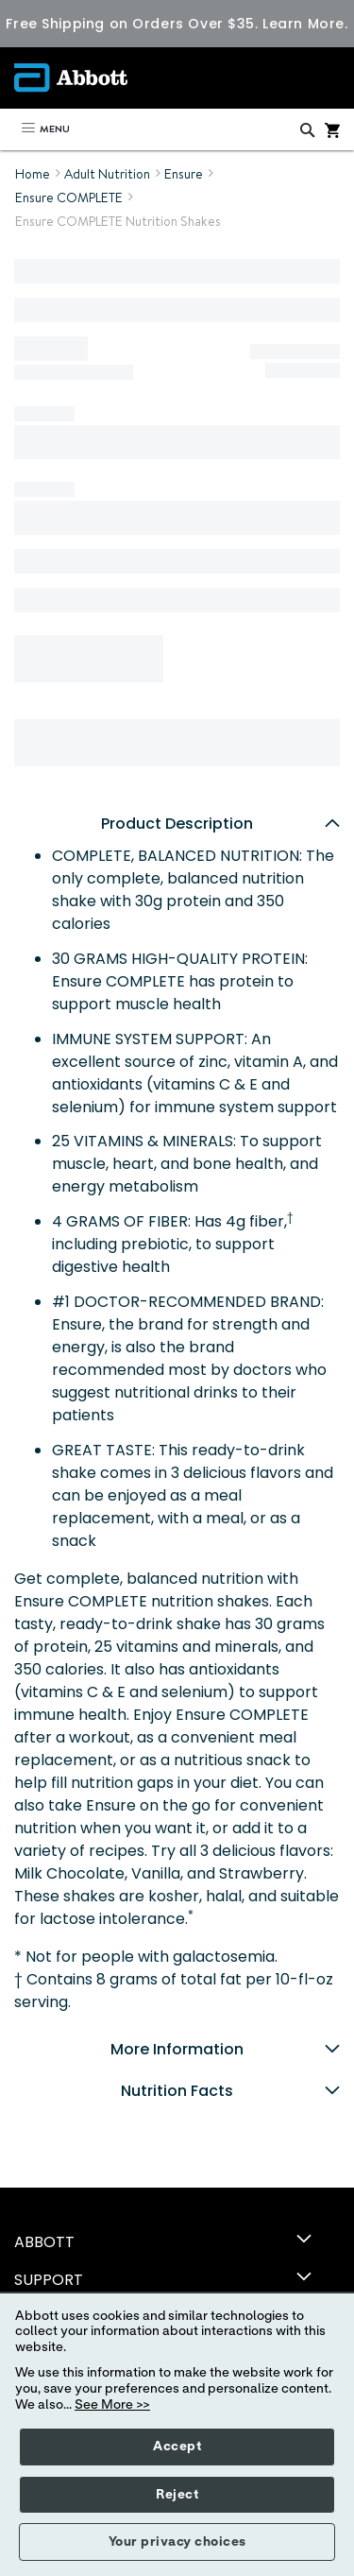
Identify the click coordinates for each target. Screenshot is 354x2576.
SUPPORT (48, 2280)
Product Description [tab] (220, 823)
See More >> (112, 2405)
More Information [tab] (225, 2049)
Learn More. (304, 23)
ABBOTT (44, 2242)
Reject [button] (177, 2494)
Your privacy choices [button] (177, 2542)
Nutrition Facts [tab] (230, 2091)
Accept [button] (177, 2446)
